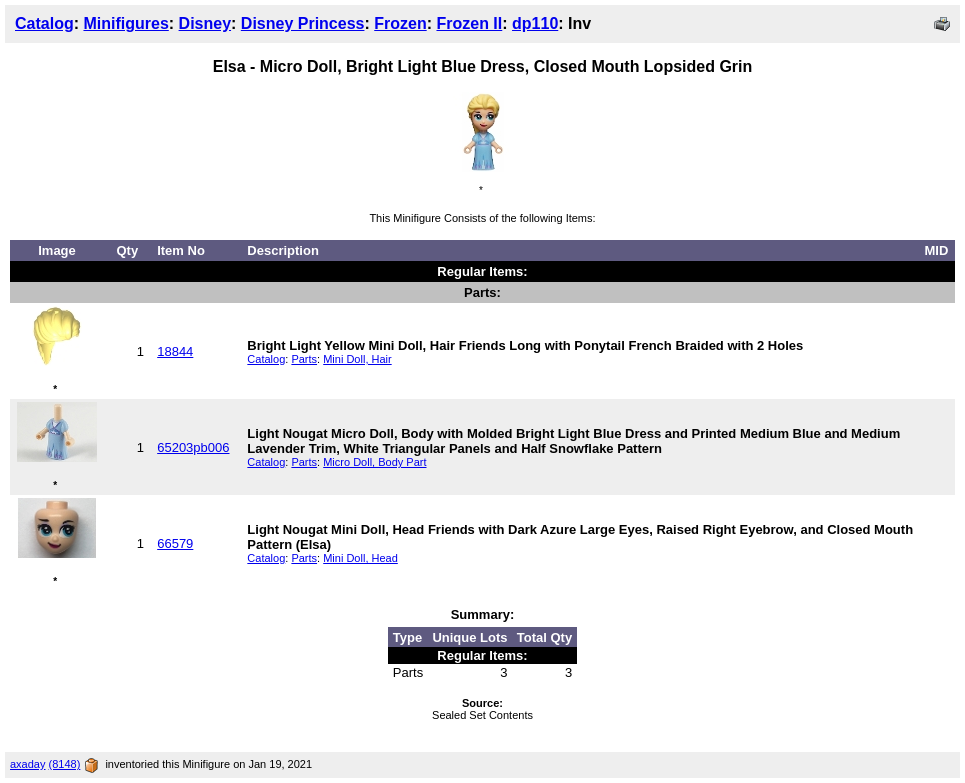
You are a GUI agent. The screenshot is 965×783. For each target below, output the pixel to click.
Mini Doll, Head (360, 558)
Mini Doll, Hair (357, 359)
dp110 (535, 23)
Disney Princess (303, 23)
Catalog (44, 23)
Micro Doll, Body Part (374, 462)
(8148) (65, 764)
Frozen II (469, 23)
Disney (205, 23)
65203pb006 (193, 447)
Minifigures (125, 23)
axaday (27, 764)
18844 (175, 351)
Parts (304, 359)
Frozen (400, 23)
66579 (175, 543)
